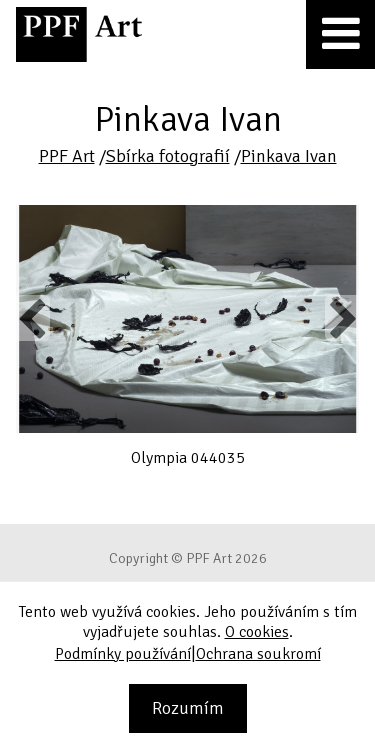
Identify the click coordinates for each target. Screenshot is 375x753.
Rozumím (188, 708)
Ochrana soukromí (258, 654)
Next (341, 318)
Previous (33, 318)
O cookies (257, 632)
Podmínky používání (123, 654)
